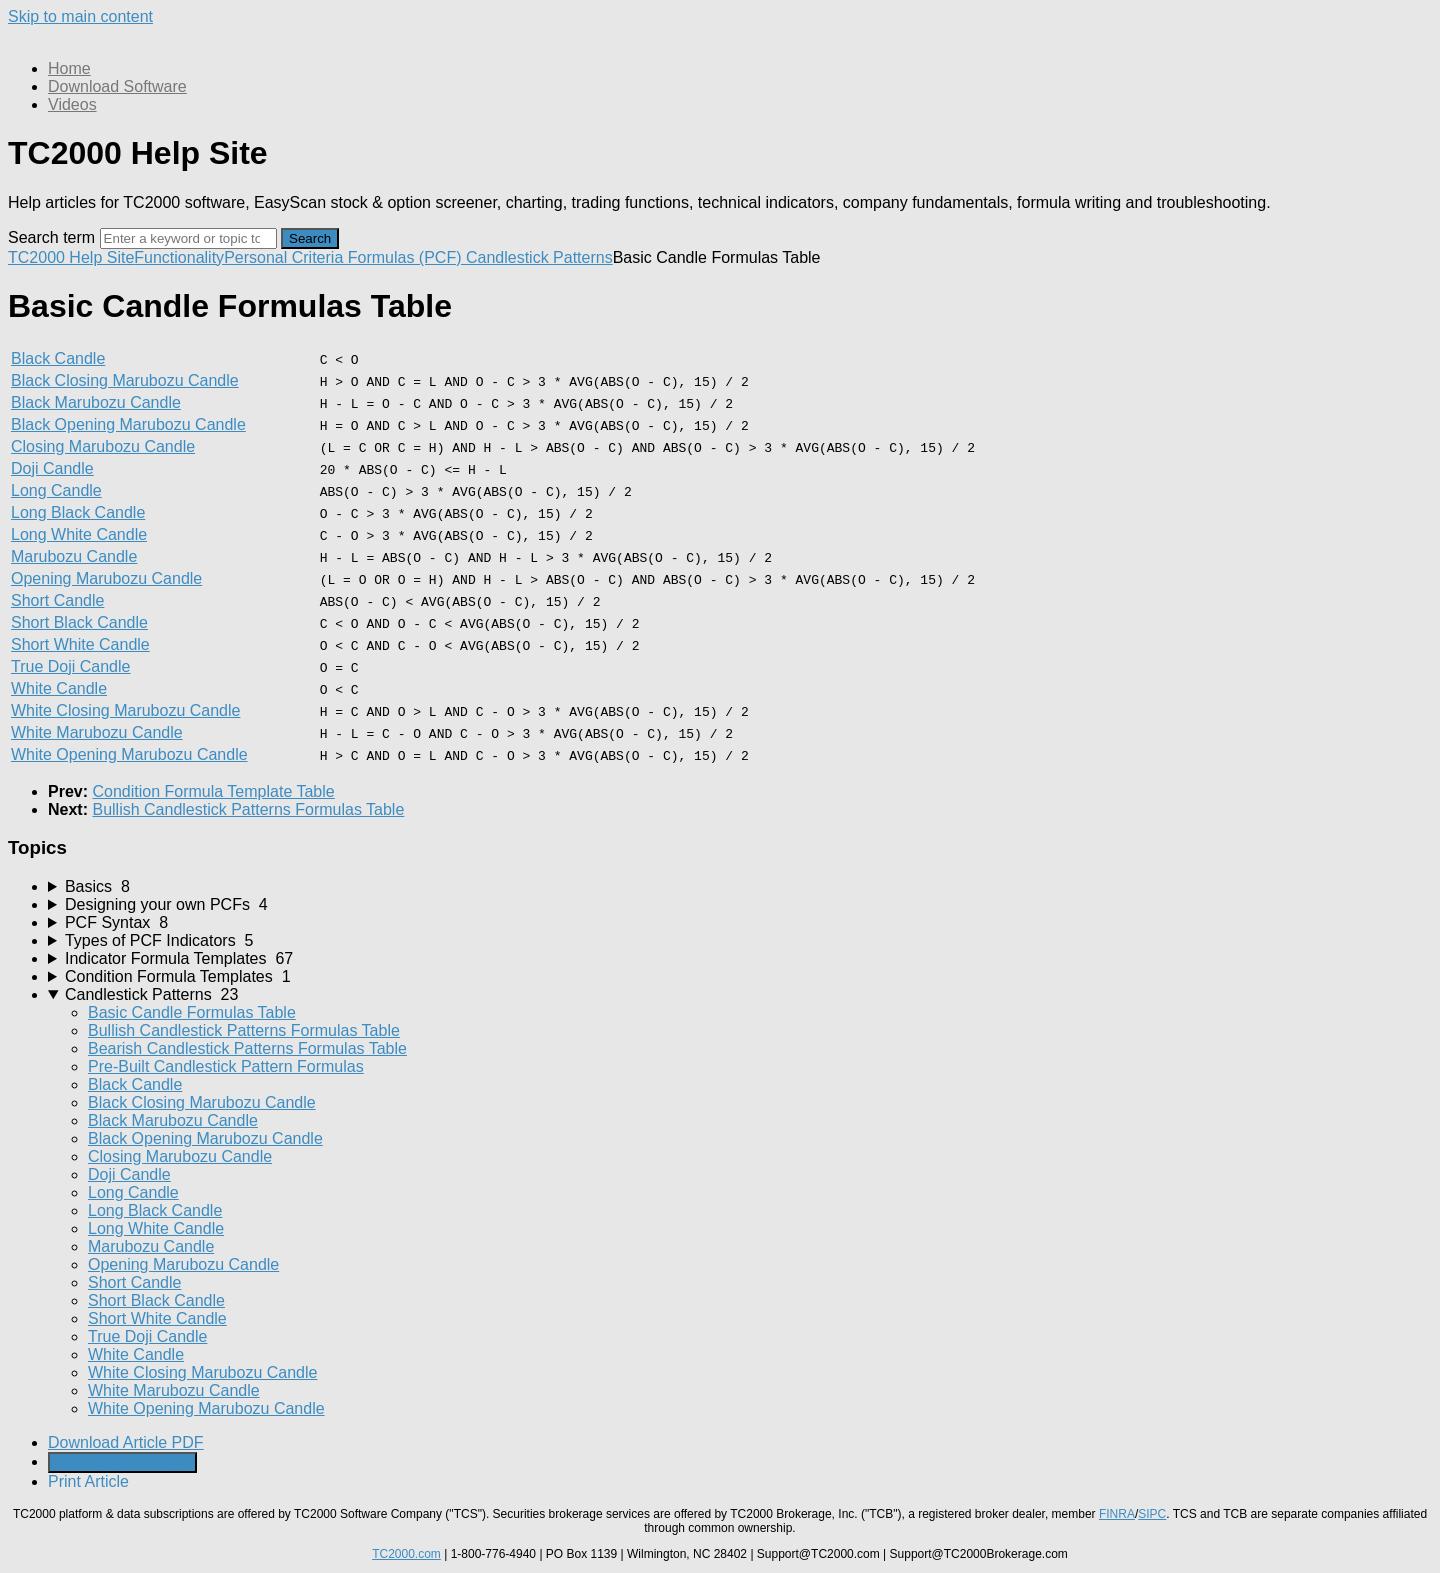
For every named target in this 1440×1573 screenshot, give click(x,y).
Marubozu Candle (74, 556)
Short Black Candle (79, 622)
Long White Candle (79, 534)
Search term (51, 237)
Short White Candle (80, 644)
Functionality (179, 257)
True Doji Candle (70, 666)
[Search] (188, 238)
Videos (72, 104)
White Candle (59, 688)
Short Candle (57, 600)
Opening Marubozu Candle (106, 578)
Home (69, 68)
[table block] (720, 557)
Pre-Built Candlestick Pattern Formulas (226, 1066)
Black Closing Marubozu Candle (125, 380)
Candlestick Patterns (539, 257)
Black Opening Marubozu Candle (128, 424)
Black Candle (58, 358)
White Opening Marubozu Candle (129, 754)
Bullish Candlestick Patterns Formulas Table (248, 809)
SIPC (1152, 1514)
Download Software (117, 86)
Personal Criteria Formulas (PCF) (345, 257)
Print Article (88, 1481)
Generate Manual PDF (122, 1462)
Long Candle (56, 490)
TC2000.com (406, 1554)
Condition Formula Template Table (213, 791)
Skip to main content (80, 16)
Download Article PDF (126, 1442)
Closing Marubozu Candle (103, 446)
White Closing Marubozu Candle (125, 710)
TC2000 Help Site (71, 257)
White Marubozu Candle (97, 732)
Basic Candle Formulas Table (192, 1012)
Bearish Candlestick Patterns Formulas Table (247, 1048)
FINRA (1117, 1514)
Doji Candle (52, 468)
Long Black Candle (78, 512)
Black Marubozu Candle (96, 402)
